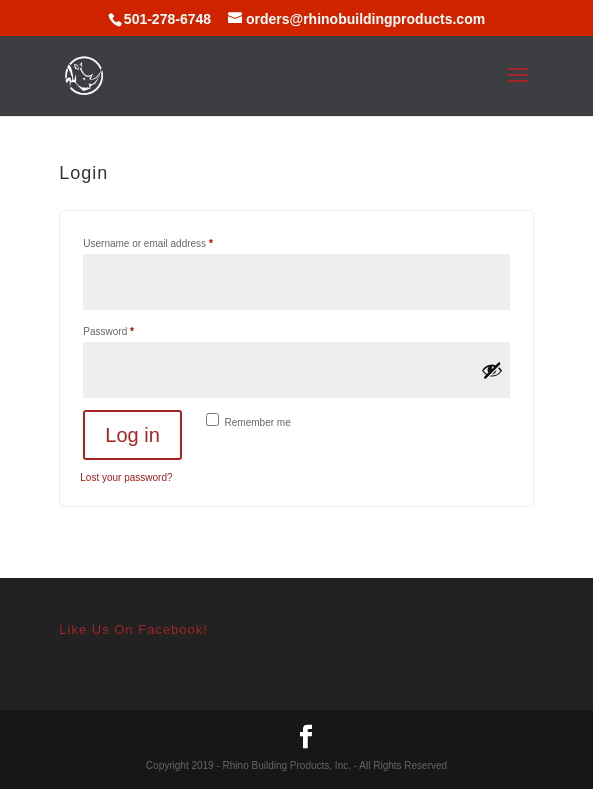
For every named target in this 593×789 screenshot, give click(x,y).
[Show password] (492, 370)
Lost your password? (126, 477)
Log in (132, 435)
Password (128, 329)
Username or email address (167, 241)
